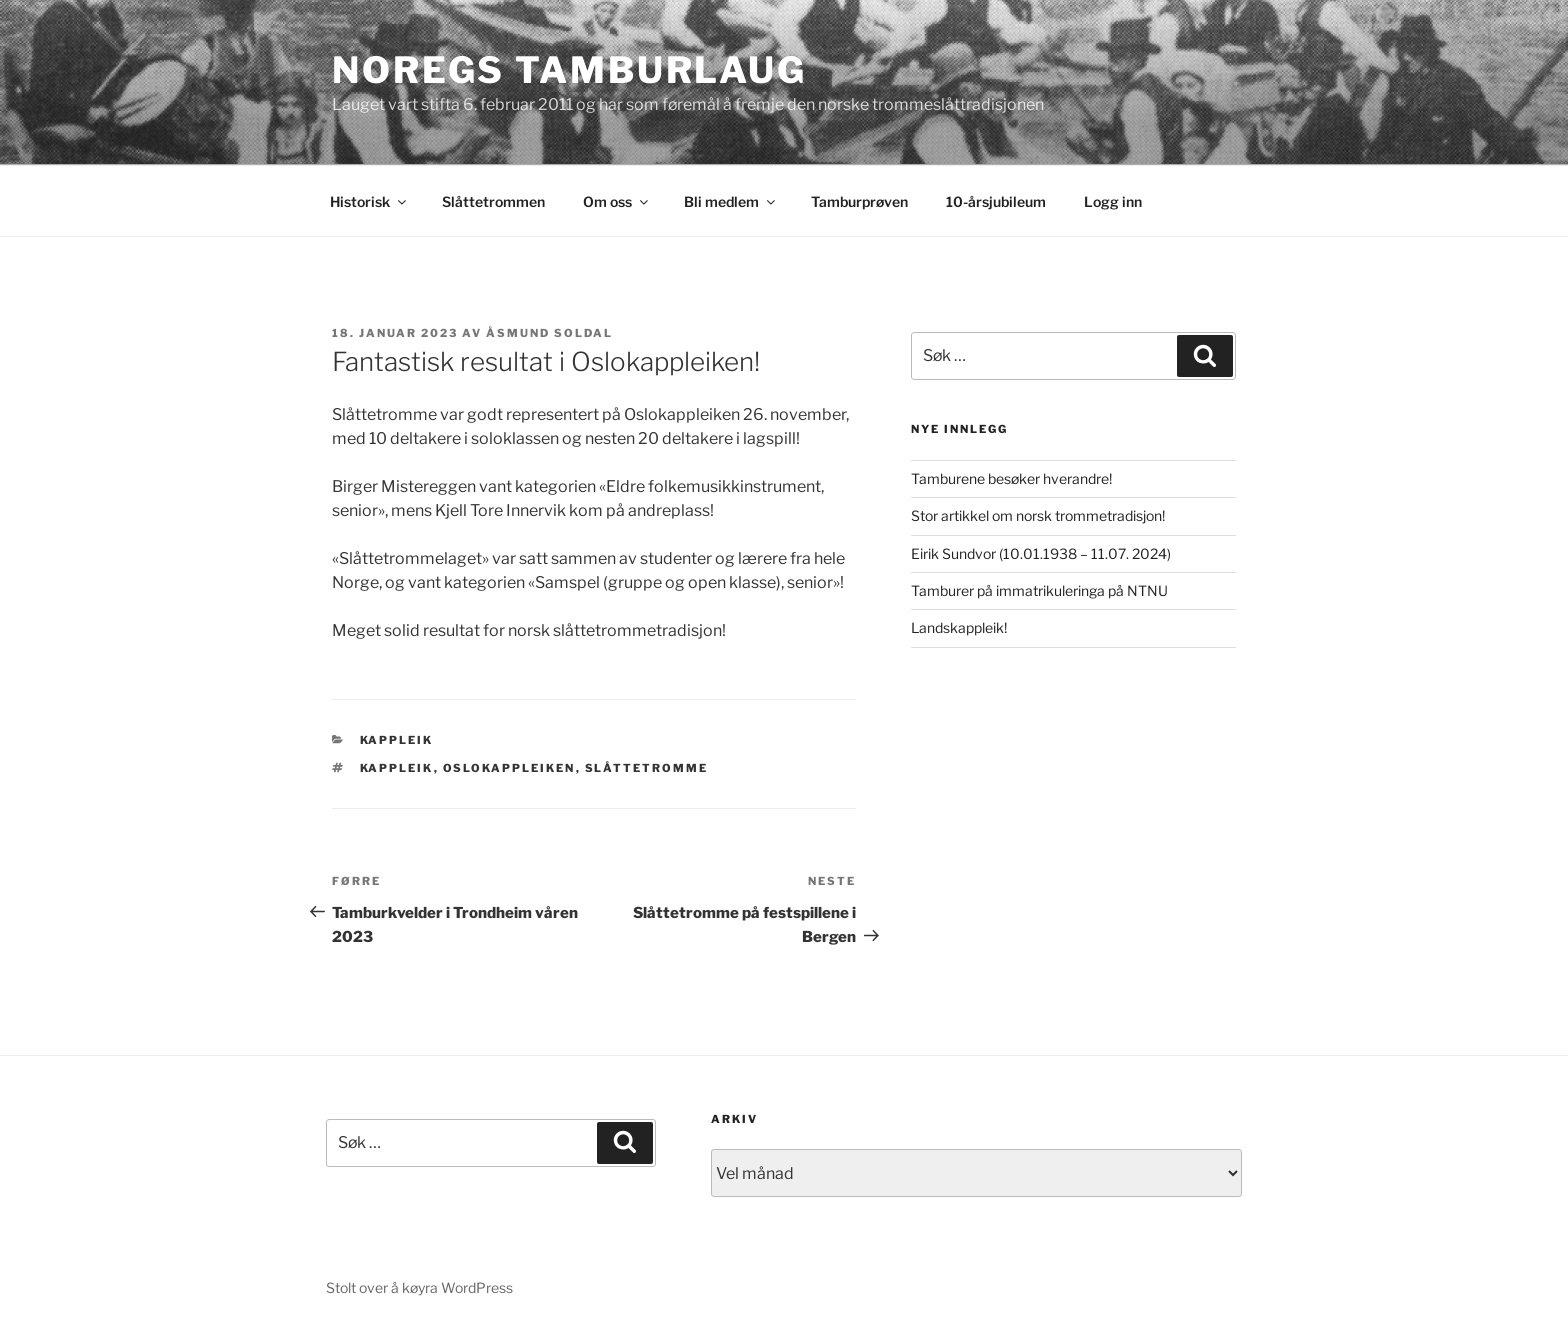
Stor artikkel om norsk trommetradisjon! (1038, 515)
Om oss (617, 201)
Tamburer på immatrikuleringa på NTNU (1039, 590)
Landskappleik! (959, 627)
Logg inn (1113, 201)
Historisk (369, 201)
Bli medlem (731, 201)
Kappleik (397, 740)
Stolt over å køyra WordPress (419, 1287)
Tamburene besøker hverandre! (1011, 478)
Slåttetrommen (493, 201)
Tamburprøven (859, 201)
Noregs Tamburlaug (569, 70)
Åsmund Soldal (549, 333)
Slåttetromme (647, 768)
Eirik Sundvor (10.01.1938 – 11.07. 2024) (1041, 553)
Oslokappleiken (509, 768)
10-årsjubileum (996, 201)
